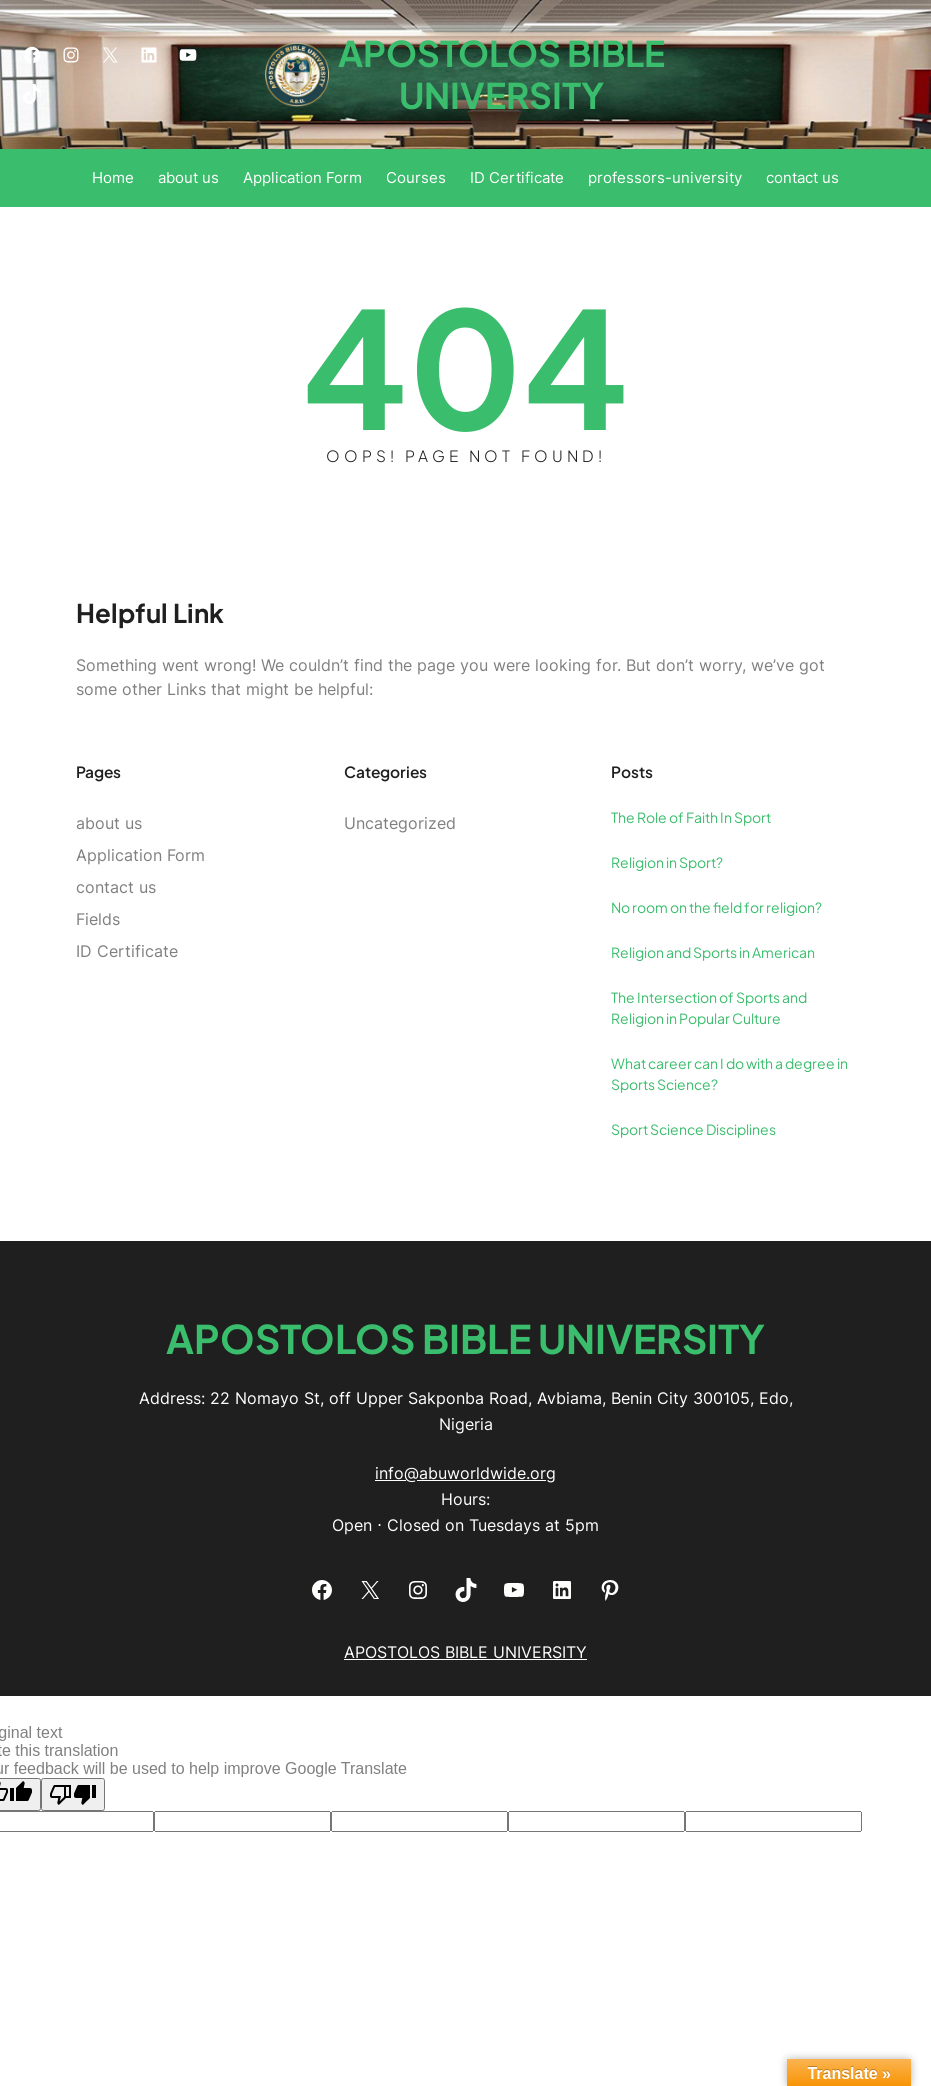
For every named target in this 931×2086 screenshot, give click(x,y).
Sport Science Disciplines (693, 1129)
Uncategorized (400, 823)
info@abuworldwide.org (465, 1473)
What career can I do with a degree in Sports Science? (729, 1073)
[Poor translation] (73, 1794)
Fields (98, 919)
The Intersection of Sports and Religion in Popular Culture (709, 1007)
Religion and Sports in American (713, 952)
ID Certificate (127, 951)
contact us (116, 887)
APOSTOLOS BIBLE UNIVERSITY (501, 73)
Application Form (140, 855)
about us (109, 823)
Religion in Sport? (667, 862)
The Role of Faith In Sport (691, 817)
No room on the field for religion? (716, 907)
